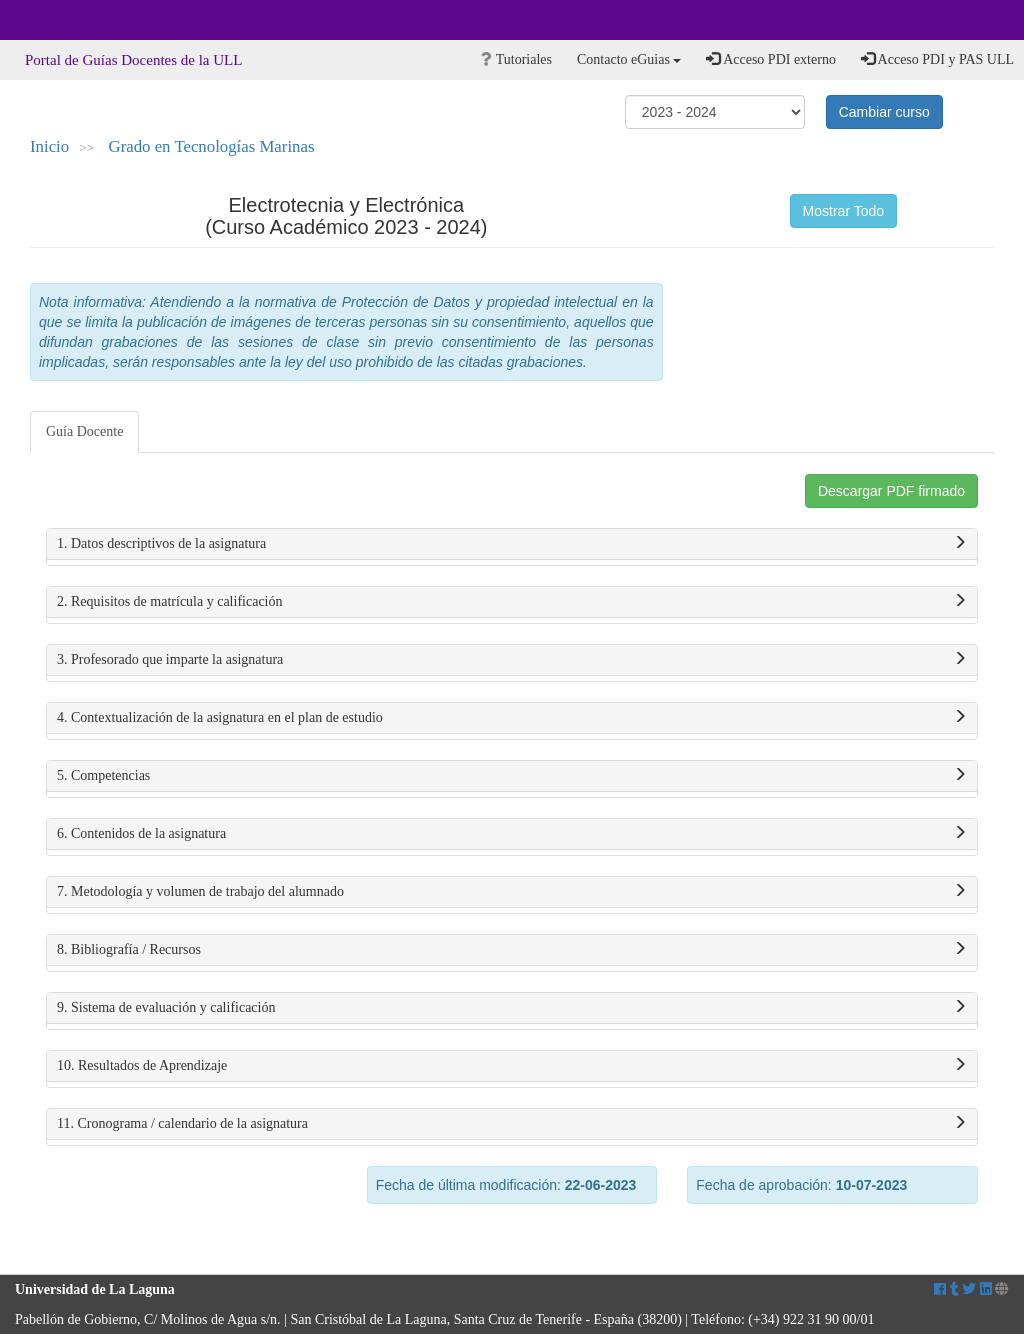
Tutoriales (516, 59)
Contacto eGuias (629, 59)
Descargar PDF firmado (891, 491)
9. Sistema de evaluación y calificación (512, 1008)
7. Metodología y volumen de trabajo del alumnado (512, 892)
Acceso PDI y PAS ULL (937, 59)
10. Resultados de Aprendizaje (512, 1066)
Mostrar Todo (843, 211)
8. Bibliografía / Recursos (512, 950)
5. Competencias (512, 776)
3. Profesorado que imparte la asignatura (512, 660)
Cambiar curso (884, 112)
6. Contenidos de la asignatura (512, 834)
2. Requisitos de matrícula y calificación (512, 602)
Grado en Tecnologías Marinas (212, 146)
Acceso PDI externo (770, 59)
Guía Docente (84, 431)
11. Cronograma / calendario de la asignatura (512, 1124)
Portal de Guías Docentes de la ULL (133, 60)
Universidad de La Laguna (70, 20)
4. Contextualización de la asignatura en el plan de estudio (512, 718)
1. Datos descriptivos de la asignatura (512, 544)
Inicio (49, 146)
